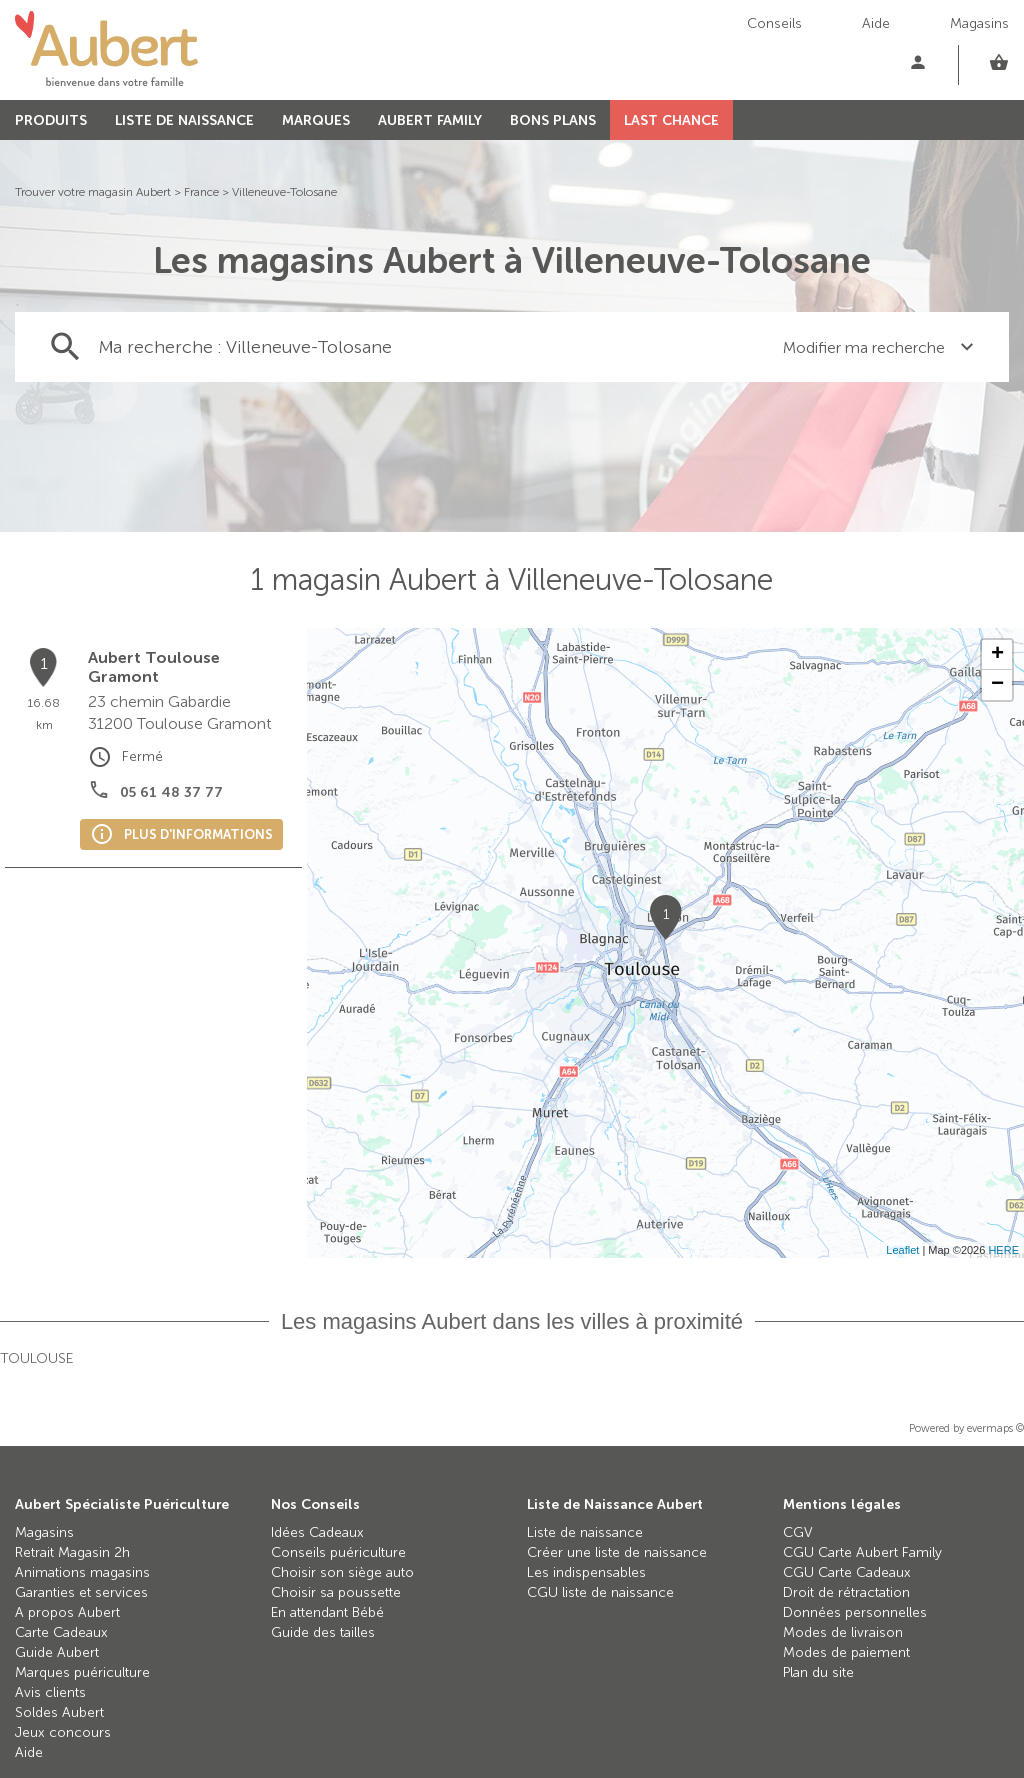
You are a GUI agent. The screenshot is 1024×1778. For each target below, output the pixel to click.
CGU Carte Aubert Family (862, 1552)
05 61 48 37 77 (171, 792)
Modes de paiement (846, 1652)
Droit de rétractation (846, 1592)
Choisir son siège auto (342, 1572)
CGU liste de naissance (600, 1592)
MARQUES (316, 120)
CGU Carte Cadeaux (847, 1572)
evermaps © (995, 1428)
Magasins (979, 23)
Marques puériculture (82, 1672)
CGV (798, 1532)
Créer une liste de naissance (617, 1552)
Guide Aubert (57, 1652)
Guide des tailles (323, 1632)
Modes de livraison (843, 1632)
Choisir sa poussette (336, 1592)
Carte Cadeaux (61, 1632)
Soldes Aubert (59, 1712)
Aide (876, 23)
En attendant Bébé (327, 1612)
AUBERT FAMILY (430, 120)
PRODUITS (51, 120)
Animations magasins (82, 1572)
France (201, 192)
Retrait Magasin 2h (72, 1552)
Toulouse (36, 1358)
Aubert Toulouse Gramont (154, 667)
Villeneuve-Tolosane (284, 192)
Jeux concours (63, 1732)
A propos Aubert (67, 1612)
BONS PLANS (553, 120)
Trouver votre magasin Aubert (93, 192)
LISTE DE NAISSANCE (184, 120)
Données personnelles (855, 1612)
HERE (1003, 1250)
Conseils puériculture (338, 1552)
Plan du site (818, 1672)
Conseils (774, 23)
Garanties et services (81, 1592)
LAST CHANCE (671, 120)
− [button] (997, 685)
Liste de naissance (585, 1532)
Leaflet (902, 1250)
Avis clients (50, 1692)
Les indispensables (586, 1572)
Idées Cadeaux (317, 1532)
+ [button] (997, 655)
